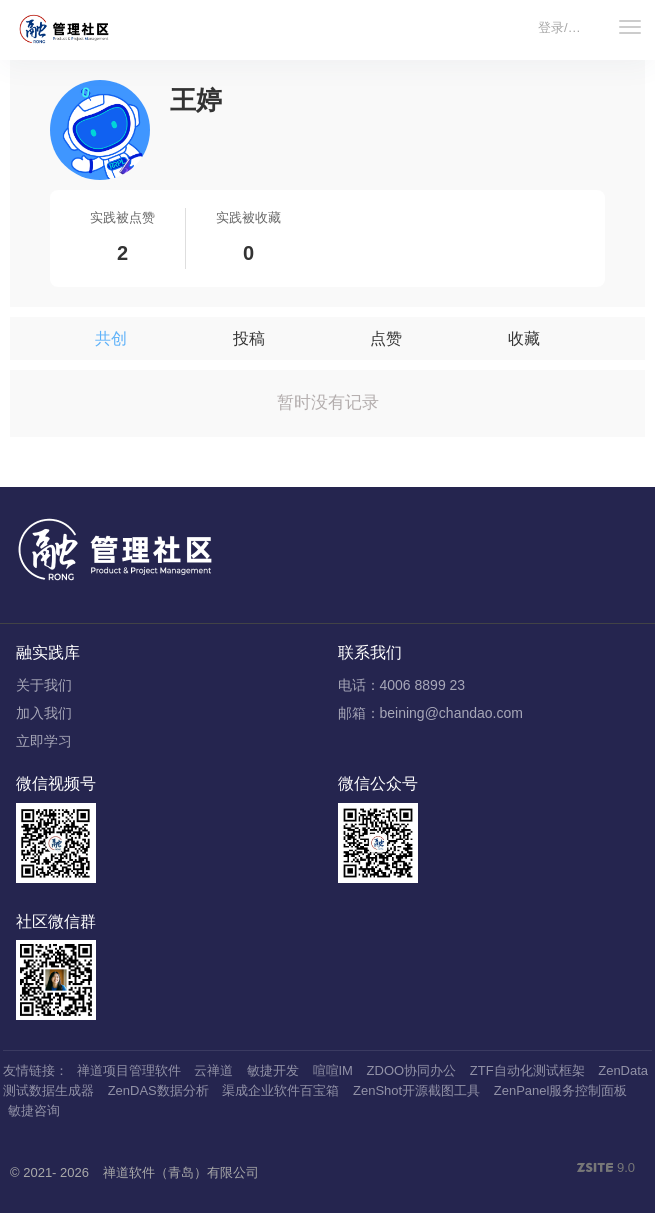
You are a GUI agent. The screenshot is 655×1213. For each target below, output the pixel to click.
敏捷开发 (273, 1070)
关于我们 (44, 685)
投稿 (249, 338)
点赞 (386, 338)
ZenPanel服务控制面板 (561, 1090)
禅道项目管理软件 (129, 1070)
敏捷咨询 (34, 1110)
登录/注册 (566, 27)
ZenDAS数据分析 (158, 1090)
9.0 (606, 1169)
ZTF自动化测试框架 (527, 1070)
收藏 (524, 338)
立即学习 (44, 741)
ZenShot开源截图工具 (416, 1090)
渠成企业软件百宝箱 (280, 1090)
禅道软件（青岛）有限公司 (181, 1172)
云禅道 (213, 1070)
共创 (111, 338)
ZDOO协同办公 (412, 1070)
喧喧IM (333, 1070)
